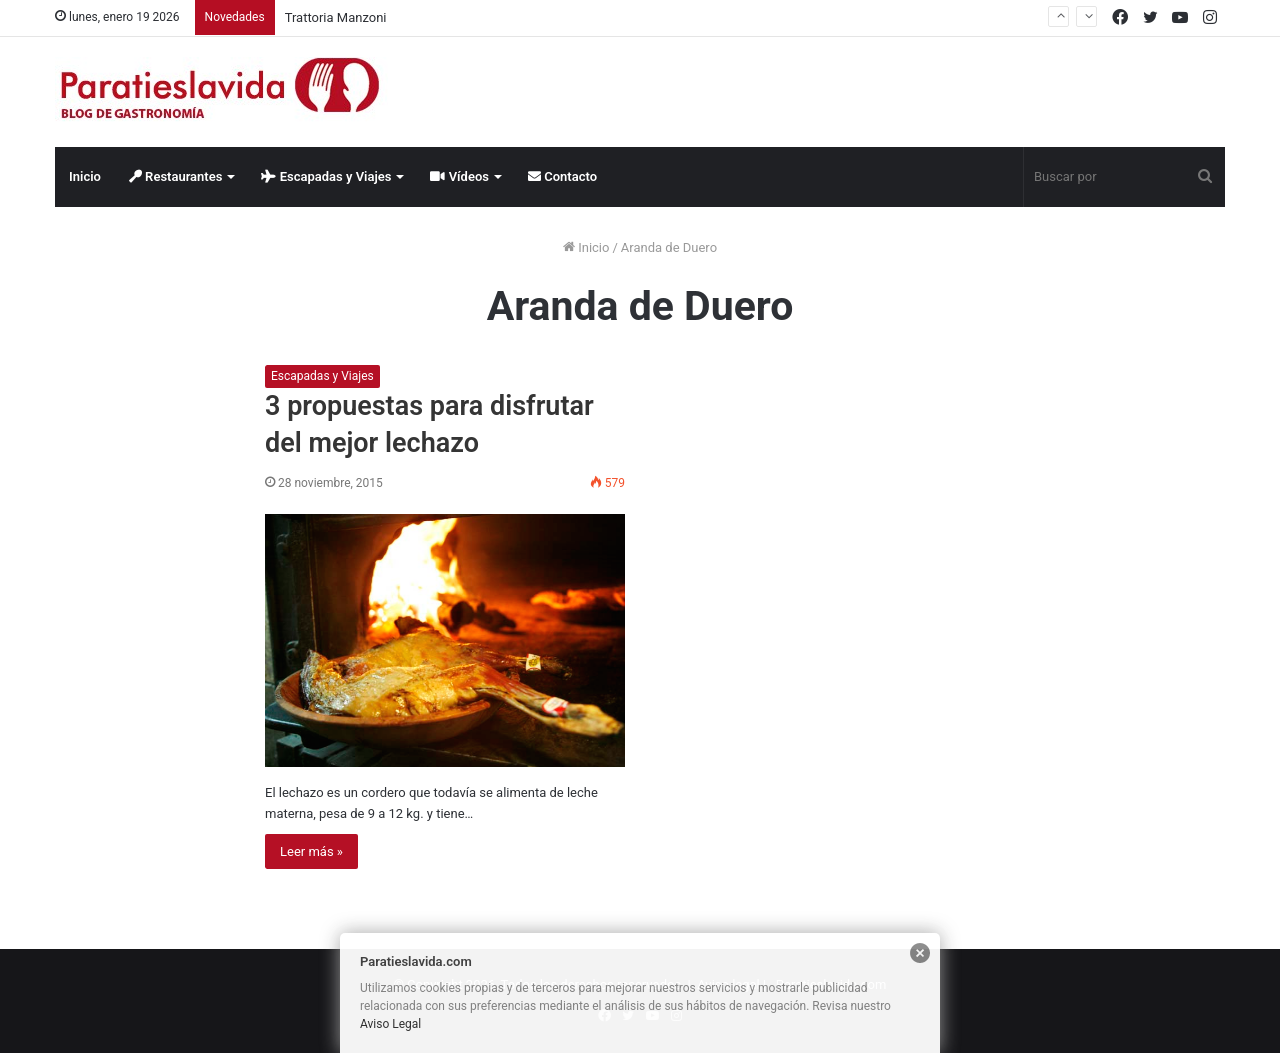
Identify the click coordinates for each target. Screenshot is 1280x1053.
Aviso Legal (390, 1024)
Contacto (562, 176)
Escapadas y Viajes (326, 176)
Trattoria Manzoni (336, 17)
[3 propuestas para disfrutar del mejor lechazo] (445, 640)
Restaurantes (176, 176)
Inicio (85, 176)
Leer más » (311, 851)
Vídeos (459, 176)
